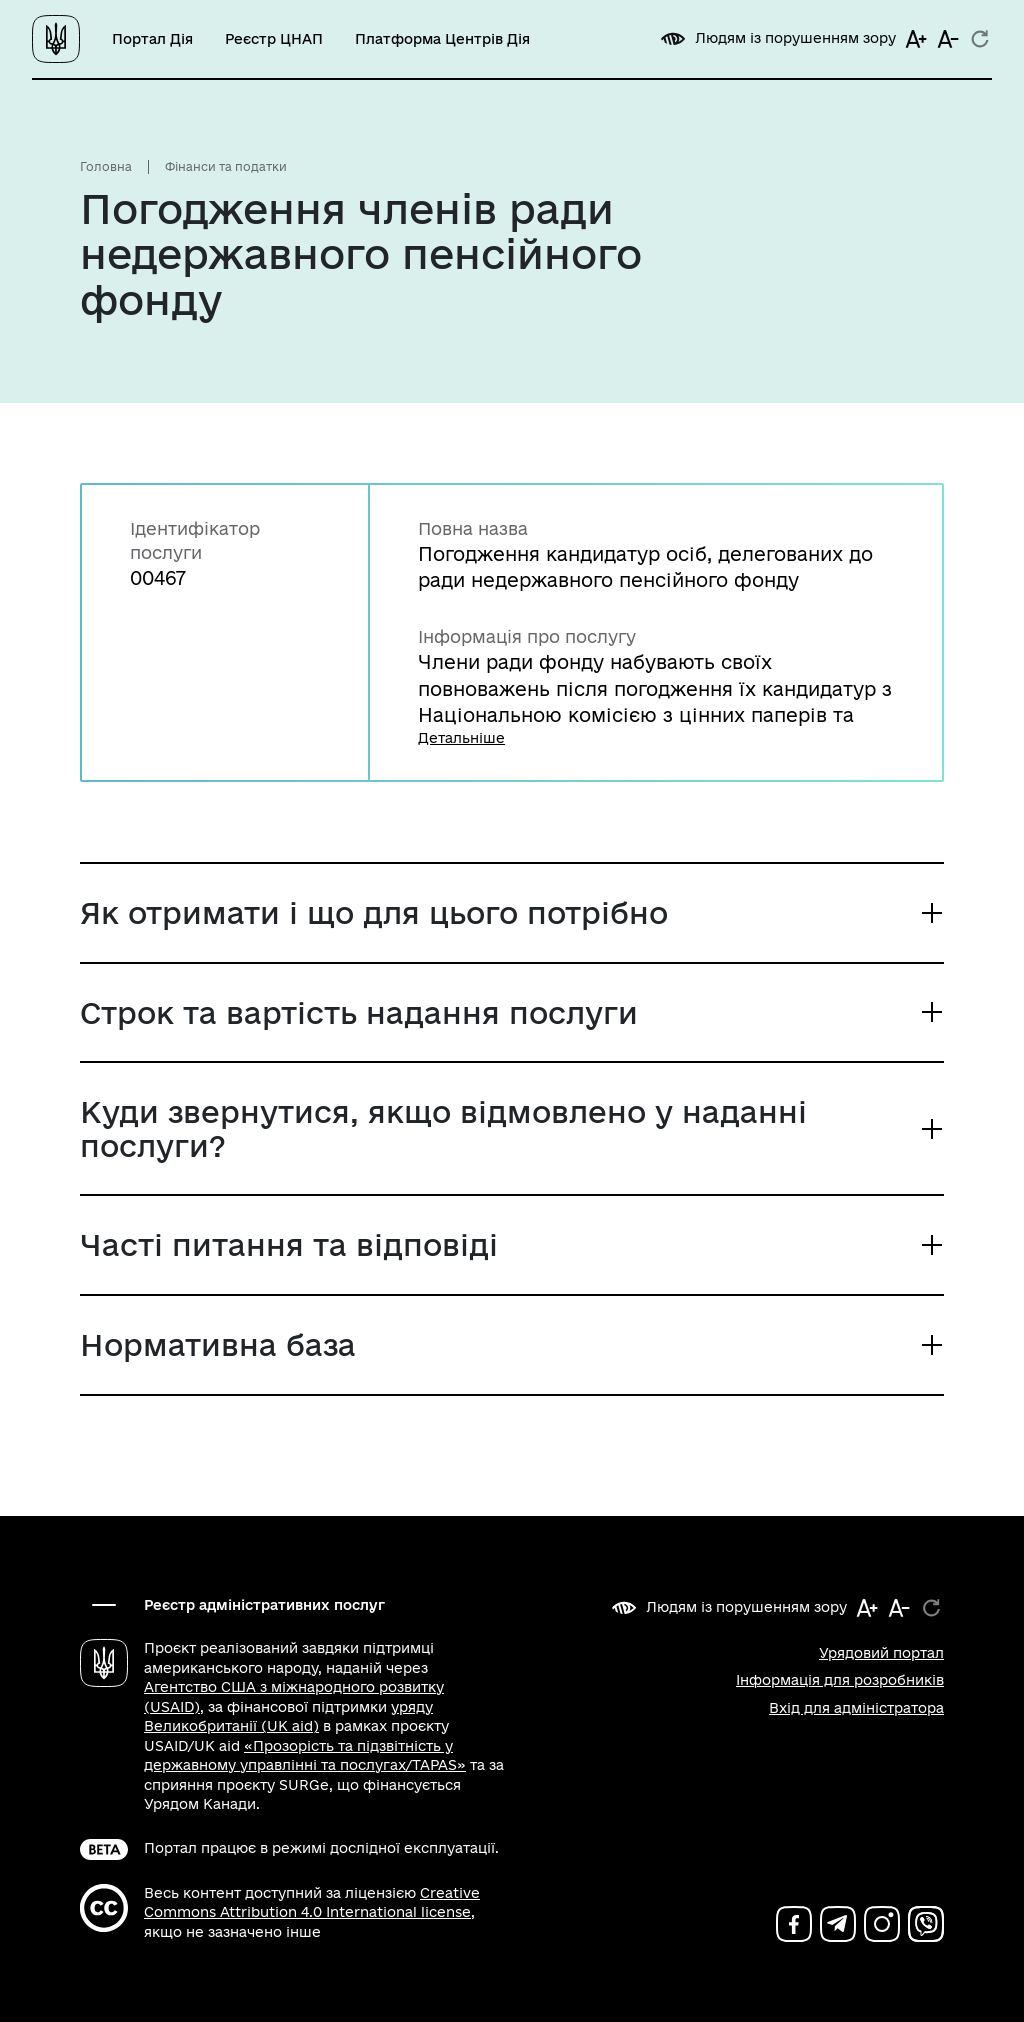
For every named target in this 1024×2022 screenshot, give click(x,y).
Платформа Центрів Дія (442, 39)
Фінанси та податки (226, 166)
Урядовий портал (881, 1653)
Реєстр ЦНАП (274, 39)
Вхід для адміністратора (856, 1708)
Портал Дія (152, 39)
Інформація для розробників (840, 1680)
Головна (106, 166)
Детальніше (461, 738)
